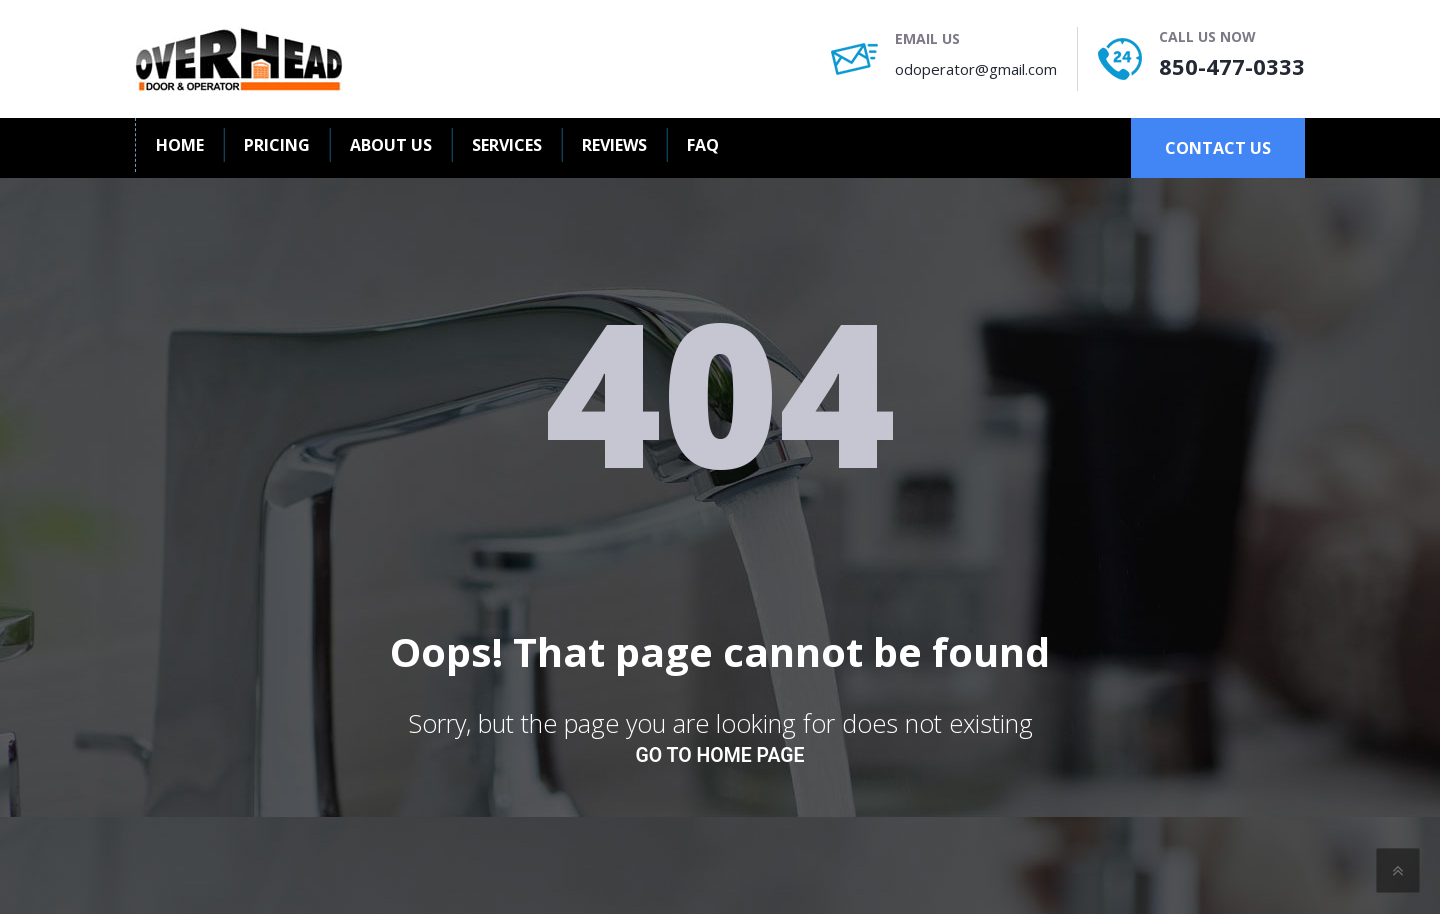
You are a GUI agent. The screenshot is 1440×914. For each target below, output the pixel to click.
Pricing (277, 145)
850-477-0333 (1232, 66)
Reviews (614, 145)
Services (507, 145)
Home (180, 145)
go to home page (720, 755)
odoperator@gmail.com (976, 69)
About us (391, 145)
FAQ (703, 145)
